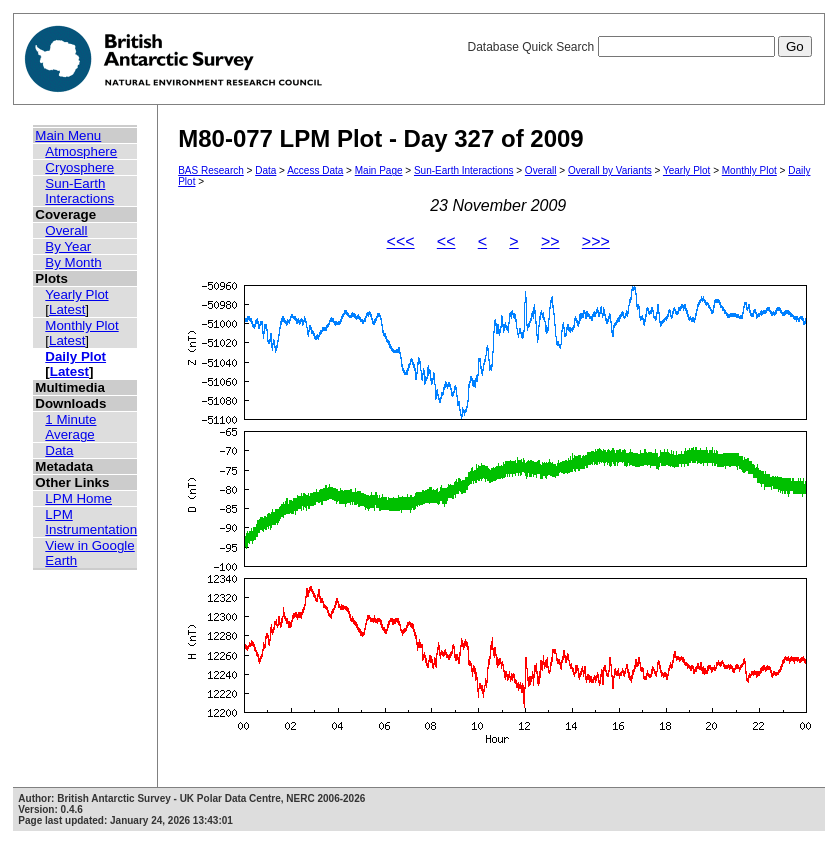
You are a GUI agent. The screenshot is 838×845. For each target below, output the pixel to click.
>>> (596, 241)
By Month (73, 262)
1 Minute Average (70, 427)
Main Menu (68, 135)
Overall (66, 230)
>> (550, 241)
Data (59, 450)
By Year (68, 246)
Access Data (315, 170)
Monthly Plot (81, 325)
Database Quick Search (639, 47)
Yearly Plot (76, 294)
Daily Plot (75, 356)
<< (446, 241)
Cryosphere (79, 167)
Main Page (379, 170)
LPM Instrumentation (91, 522)
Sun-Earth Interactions (79, 191)
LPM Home (78, 498)
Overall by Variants (610, 170)
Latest (67, 309)
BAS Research (211, 170)
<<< (401, 241)
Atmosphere (81, 151)
